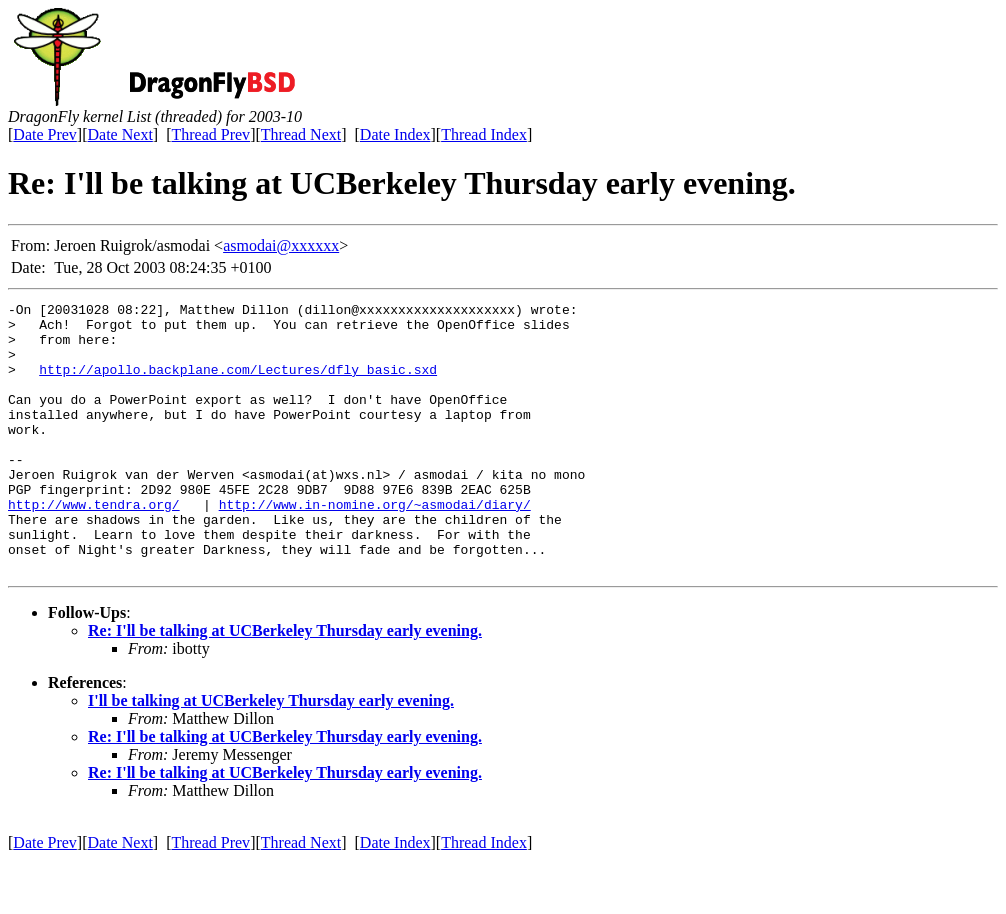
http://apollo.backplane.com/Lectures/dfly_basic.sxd (238, 384)
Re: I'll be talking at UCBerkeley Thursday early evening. (285, 684)
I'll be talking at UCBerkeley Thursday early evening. (271, 754)
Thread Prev (210, 134)
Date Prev (45, 134)
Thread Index (484, 134)
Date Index (395, 134)
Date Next (120, 134)
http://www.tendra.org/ (94, 546)
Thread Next (301, 134)
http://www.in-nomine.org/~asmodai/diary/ (375, 546)
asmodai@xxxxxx (281, 245)
